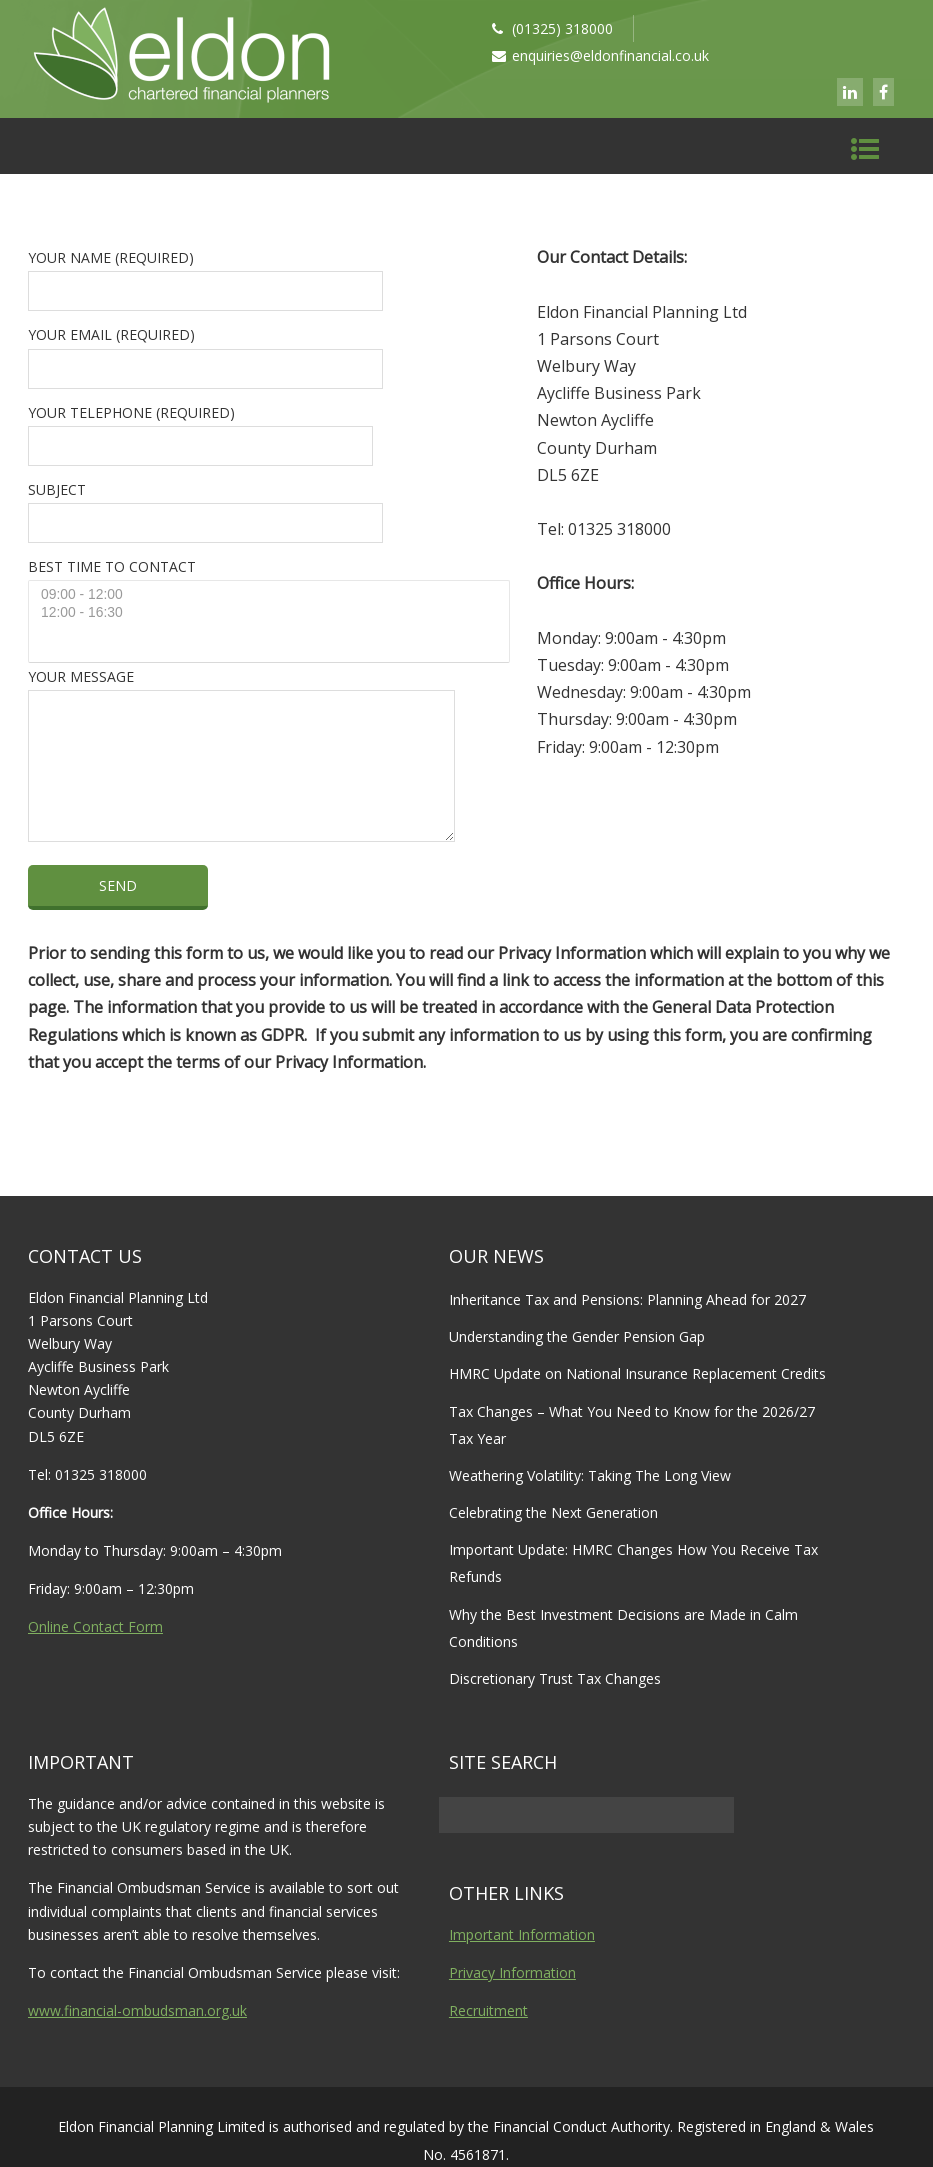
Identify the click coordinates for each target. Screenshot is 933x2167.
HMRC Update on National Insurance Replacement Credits (637, 1373)
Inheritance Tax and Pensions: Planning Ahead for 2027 (627, 1299)
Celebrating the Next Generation (553, 1512)
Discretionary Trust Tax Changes (555, 1678)
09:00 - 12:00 (271, 595)
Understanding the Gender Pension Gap (577, 1336)
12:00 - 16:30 (271, 613)
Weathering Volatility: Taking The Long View (590, 1475)
